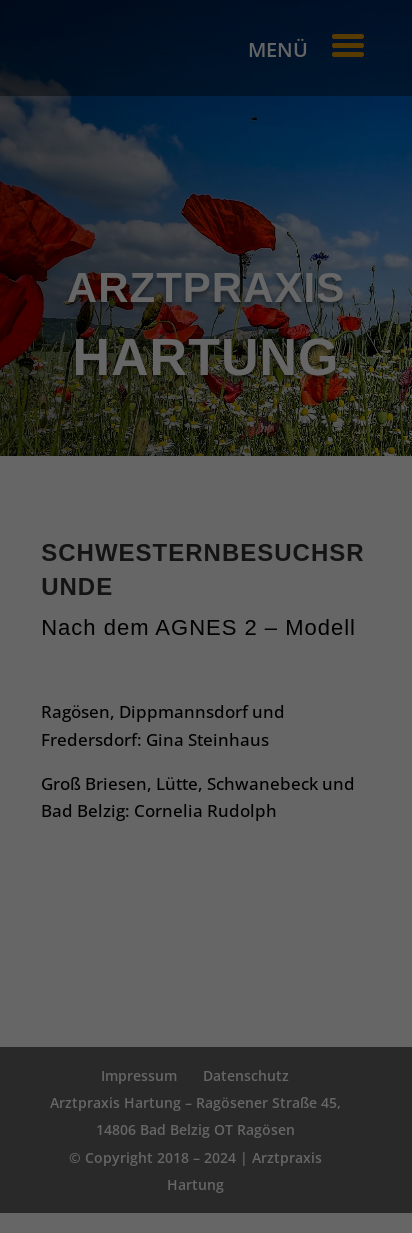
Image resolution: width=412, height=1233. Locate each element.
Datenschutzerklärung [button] (216, 821)
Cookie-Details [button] (105, 821)
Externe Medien (273, 563)
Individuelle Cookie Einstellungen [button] (206, 796)
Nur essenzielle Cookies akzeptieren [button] (206, 759)
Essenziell (101, 563)
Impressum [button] (317, 821)
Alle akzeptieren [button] (206, 623)
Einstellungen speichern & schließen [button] (206, 694)
